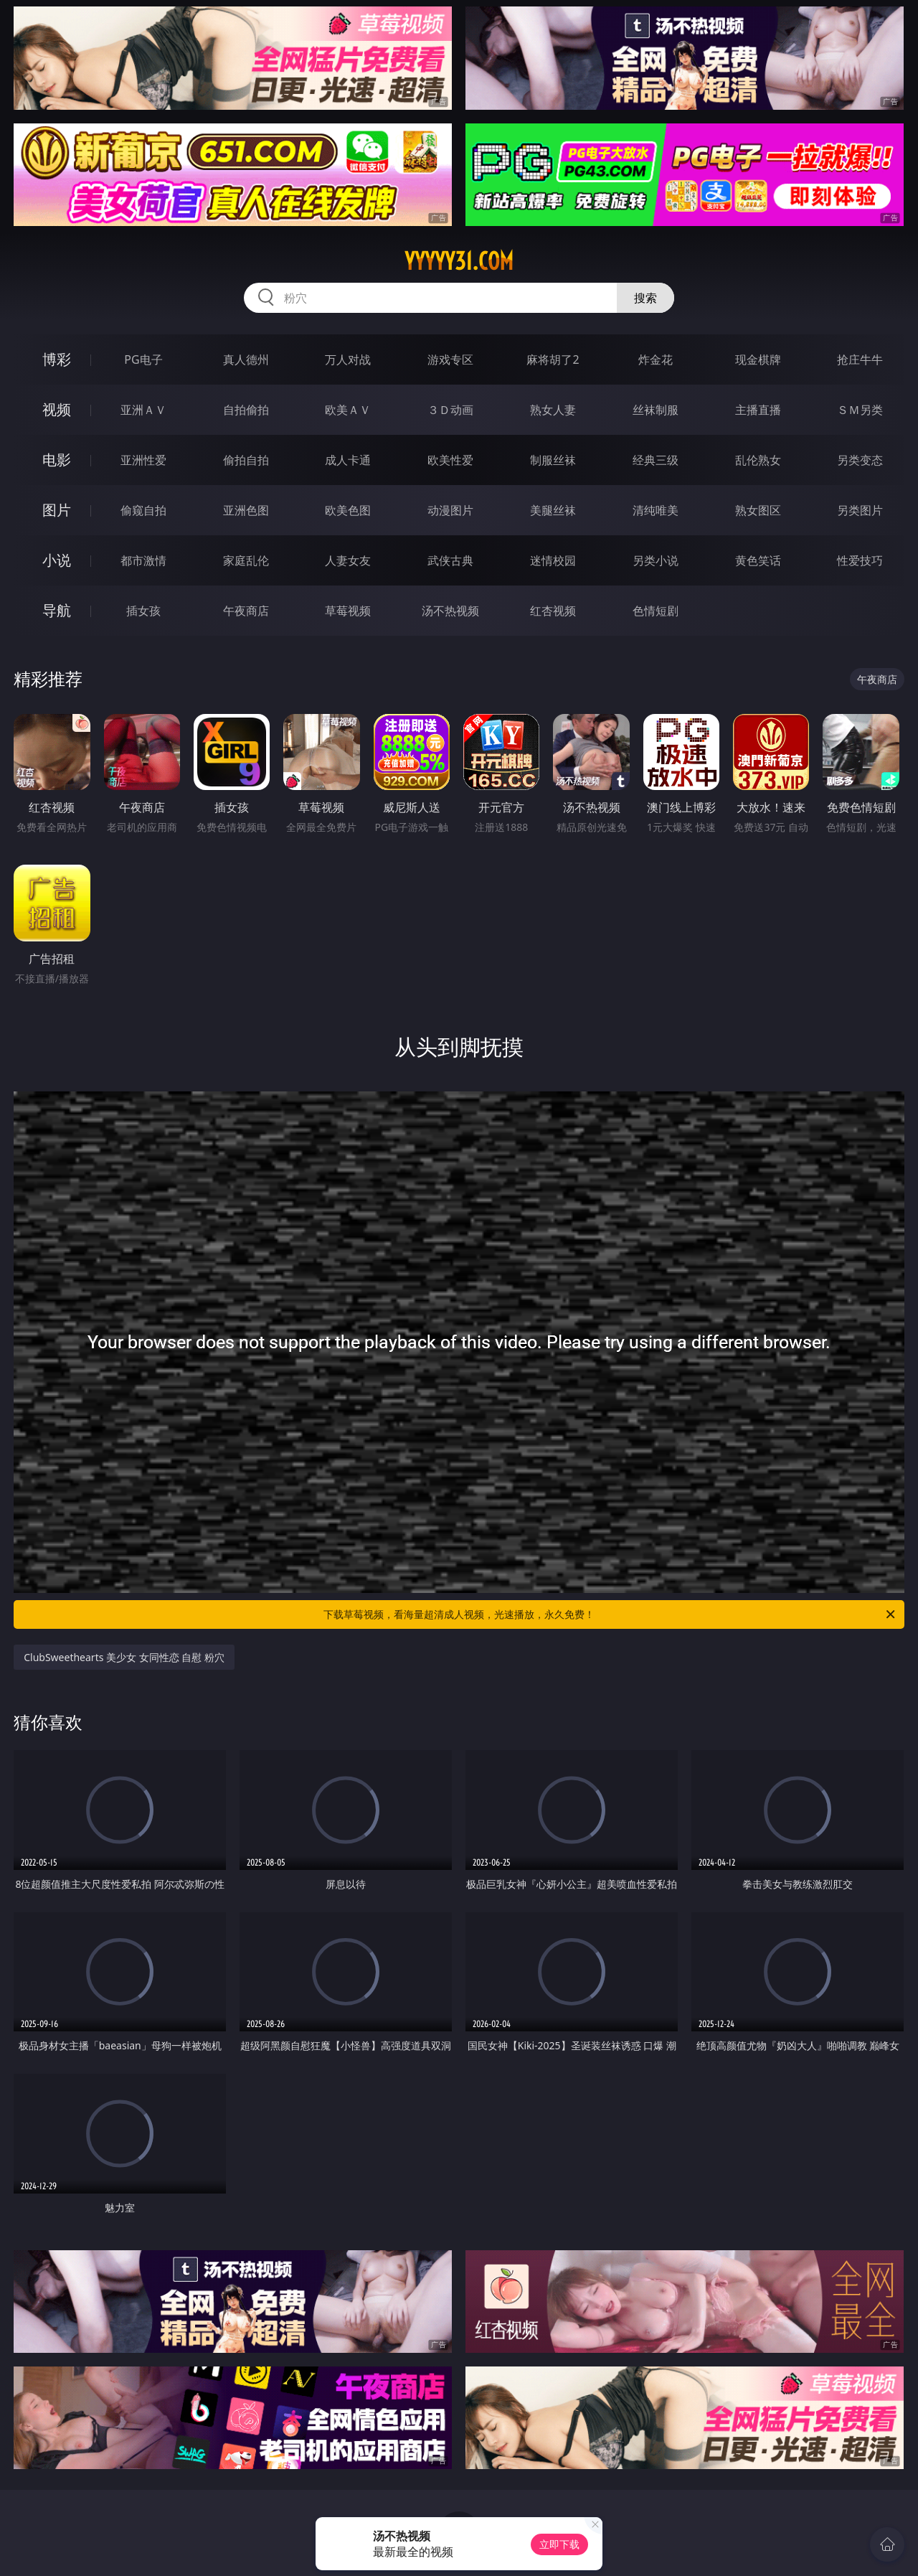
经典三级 (655, 460)
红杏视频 (553, 611)
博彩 (56, 359)
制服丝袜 (553, 460)
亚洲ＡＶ (143, 410)
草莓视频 (348, 611)
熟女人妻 (553, 410)
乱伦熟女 (758, 460)
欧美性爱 (450, 460)
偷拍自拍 (246, 460)
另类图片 (860, 510)
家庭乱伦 (246, 560)
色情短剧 (655, 611)
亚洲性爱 (143, 460)
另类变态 (860, 460)
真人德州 (246, 359)
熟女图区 (758, 510)
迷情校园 (553, 560)
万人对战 (348, 359)
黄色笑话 (758, 560)
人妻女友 (348, 560)
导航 (56, 610)
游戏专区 (450, 359)
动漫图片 (450, 510)
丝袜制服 (655, 410)
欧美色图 (348, 510)
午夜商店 (246, 611)
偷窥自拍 (143, 510)
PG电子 (143, 359)
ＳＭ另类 (860, 410)
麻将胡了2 (552, 359)
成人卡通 (348, 460)
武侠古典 (450, 560)
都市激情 (143, 560)
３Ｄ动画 (450, 410)
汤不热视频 (450, 611)
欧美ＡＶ (348, 410)
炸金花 (655, 359)
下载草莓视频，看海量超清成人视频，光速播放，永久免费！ (610, 1614)
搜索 (645, 298)
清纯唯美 (655, 510)
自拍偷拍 (246, 410)
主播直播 (758, 410)
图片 (56, 510)
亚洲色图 (246, 510)
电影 (56, 459)
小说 (56, 560)
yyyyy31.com (459, 261)
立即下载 (559, 2544)
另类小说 (655, 560)
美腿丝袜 (553, 510)
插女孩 (143, 611)
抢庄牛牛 (860, 359)
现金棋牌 (758, 359)
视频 (56, 409)
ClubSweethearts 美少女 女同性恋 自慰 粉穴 (124, 1657)
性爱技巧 (860, 560)
